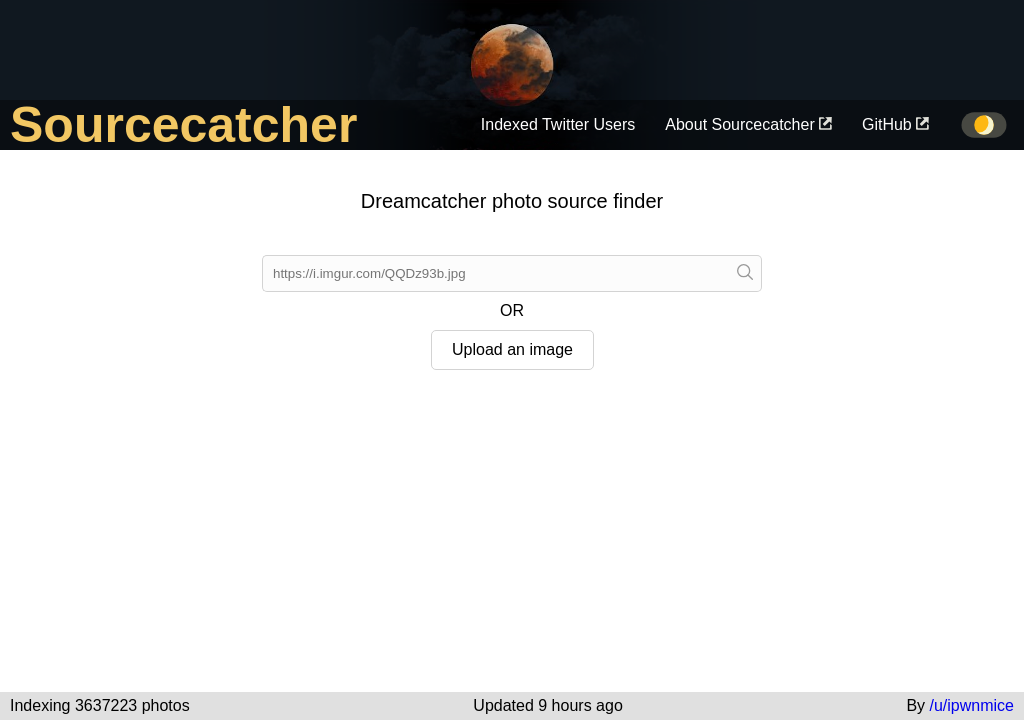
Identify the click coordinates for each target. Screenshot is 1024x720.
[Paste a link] (745, 273)
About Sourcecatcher (748, 124)
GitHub (895, 124)
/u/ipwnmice (972, 705)
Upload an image (512, 349)
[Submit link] (495, 273)
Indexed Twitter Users (558, 124)
